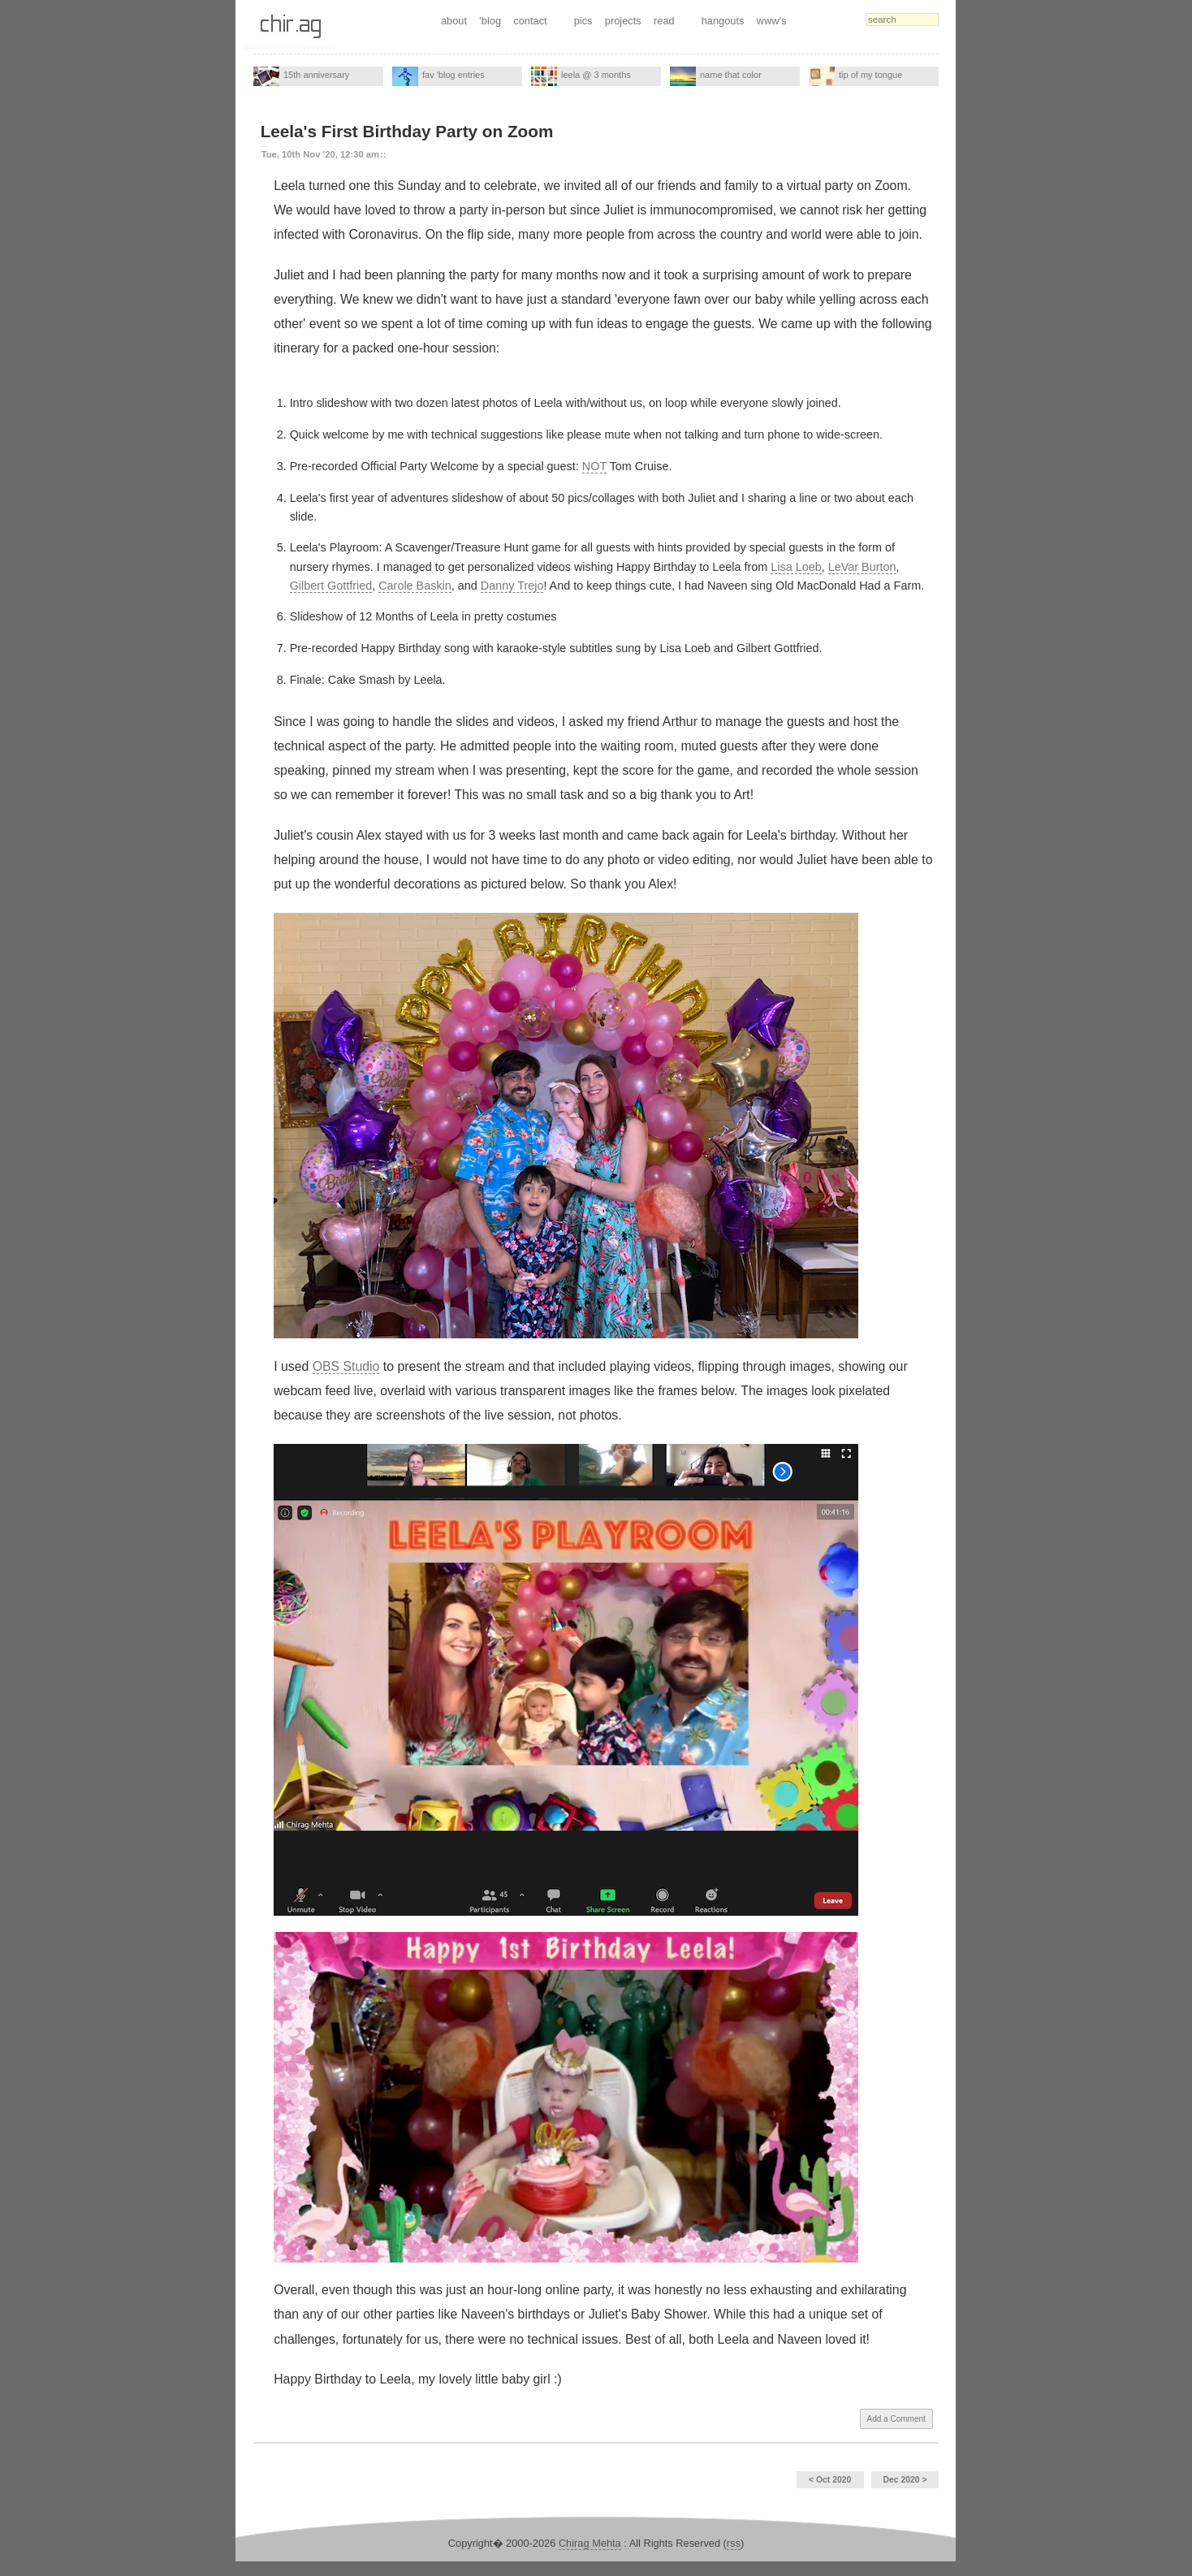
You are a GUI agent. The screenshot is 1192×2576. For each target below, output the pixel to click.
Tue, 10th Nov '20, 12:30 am (320, 154)
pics (583, 21)
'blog (490, 21)
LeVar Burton (862, 566)
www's (772, 21)
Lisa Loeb (796, 566)
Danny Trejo (512, 585)
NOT (594, 466)
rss (734, 2543)
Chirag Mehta (590, 2543)
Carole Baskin (414, 585)
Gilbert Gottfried (331, 585)
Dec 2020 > (905, 2479)
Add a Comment (896, 2418)
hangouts (723, 21)
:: (383, 154)
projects (623, 21)
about (454, 21)
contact (529, 21)
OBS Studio (346, 1366)
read (664, 21)
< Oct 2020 (830, 2479)
